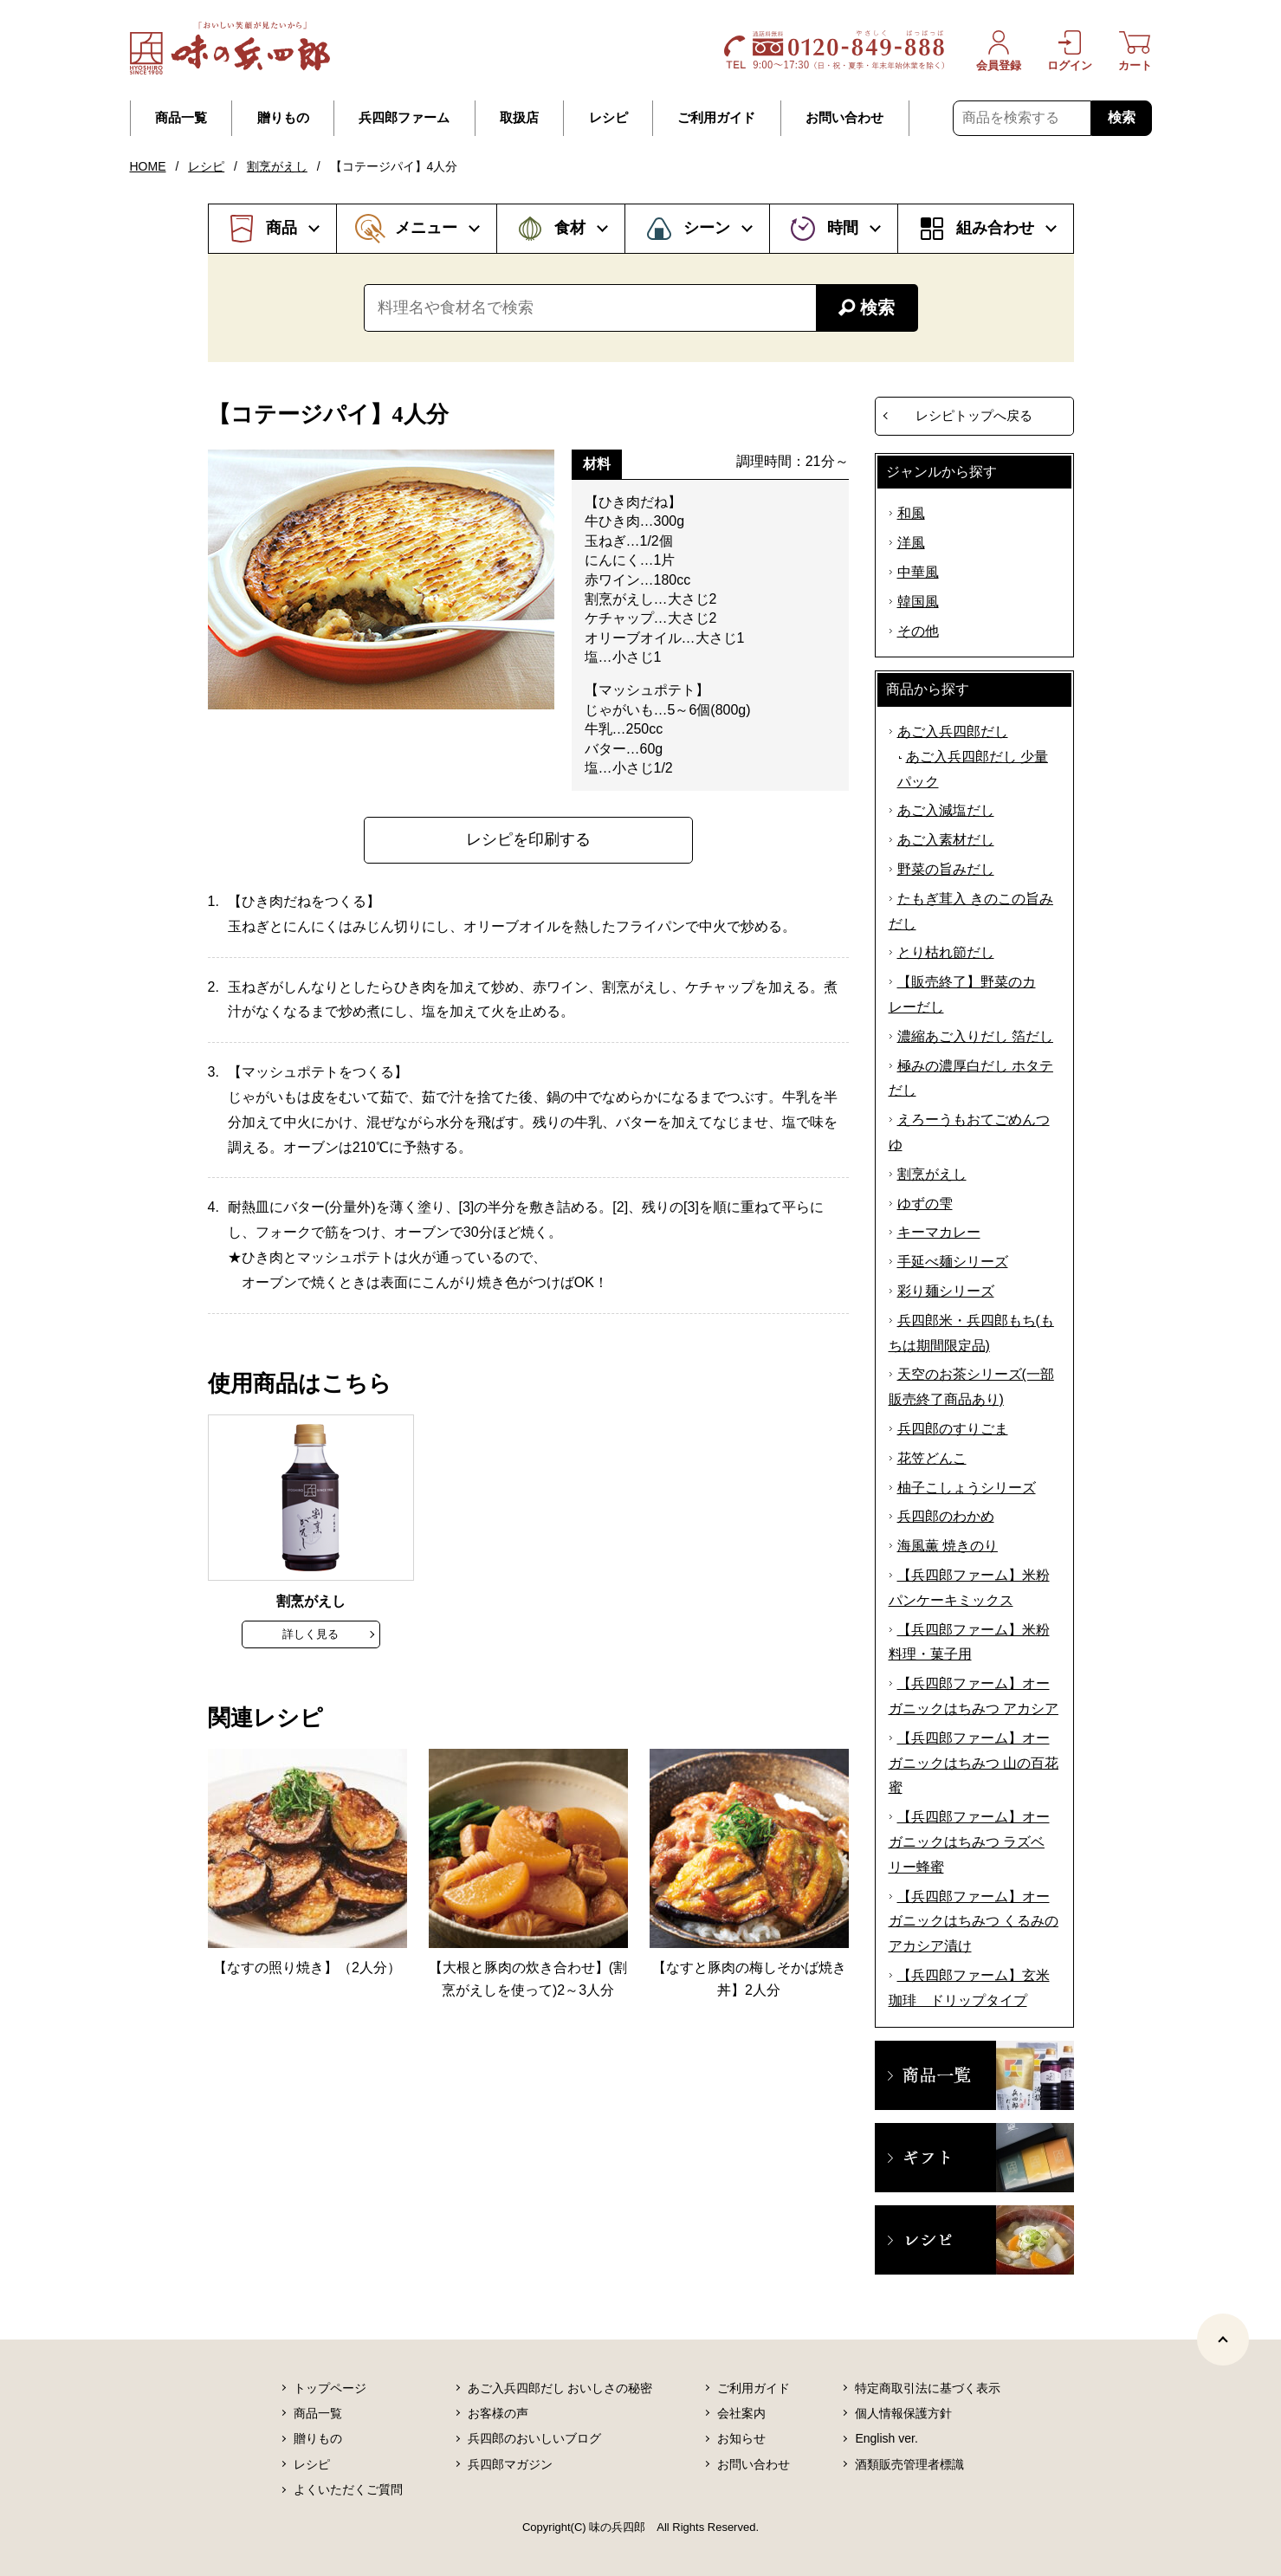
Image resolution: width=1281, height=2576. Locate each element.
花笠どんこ (932, 1458)
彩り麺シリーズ (945, 1291)
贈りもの (283, 118)
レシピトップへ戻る (973, 415)
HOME (148, 166)
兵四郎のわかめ (945, 1516)
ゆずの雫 (925, 1203)
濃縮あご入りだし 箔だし (975, 1036)
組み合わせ (995, 227)
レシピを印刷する (528, 839)
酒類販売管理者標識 (909, 2464)
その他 (918, 631)
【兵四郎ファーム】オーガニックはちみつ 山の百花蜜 (973, 1763)
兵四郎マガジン (510, 2464)
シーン (706, 227)
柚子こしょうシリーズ (966, 1487)
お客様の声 (498, 2413)
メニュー (426, 227)
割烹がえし (277, 166)
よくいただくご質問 (348, 2489)
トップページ (330, 2388)
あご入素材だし (945, 839)
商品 (281, 227)
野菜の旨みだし (945, 869)
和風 (911, 513)
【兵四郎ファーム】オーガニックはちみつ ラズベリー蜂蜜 (969, 1841)
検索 (1121, 117)
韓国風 (918, 601)
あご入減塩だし (945, 810)
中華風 (918, 572)
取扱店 (519, 118)
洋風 (911, 542)
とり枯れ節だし (945, 952)
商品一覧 (181, 118)
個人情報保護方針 (903, 2413)
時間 (842, 227)
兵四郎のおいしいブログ (534, 2438)
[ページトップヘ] (1223, 2340)
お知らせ (741, 2438)
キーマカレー (938, 1232)
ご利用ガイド (716, 118)
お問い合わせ (844, 118)
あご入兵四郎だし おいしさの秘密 (560, 2388)
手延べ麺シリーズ (952, 1261)
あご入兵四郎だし (952, 731)
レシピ (608, 118)
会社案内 (741, 2413)
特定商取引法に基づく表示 (927, 2388)
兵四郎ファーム (404, 118)
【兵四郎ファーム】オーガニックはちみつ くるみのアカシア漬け (973, 1921)
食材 (570, 227)
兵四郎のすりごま (952, 1428)
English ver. (886, 2438)
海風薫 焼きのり (947, 1545)
